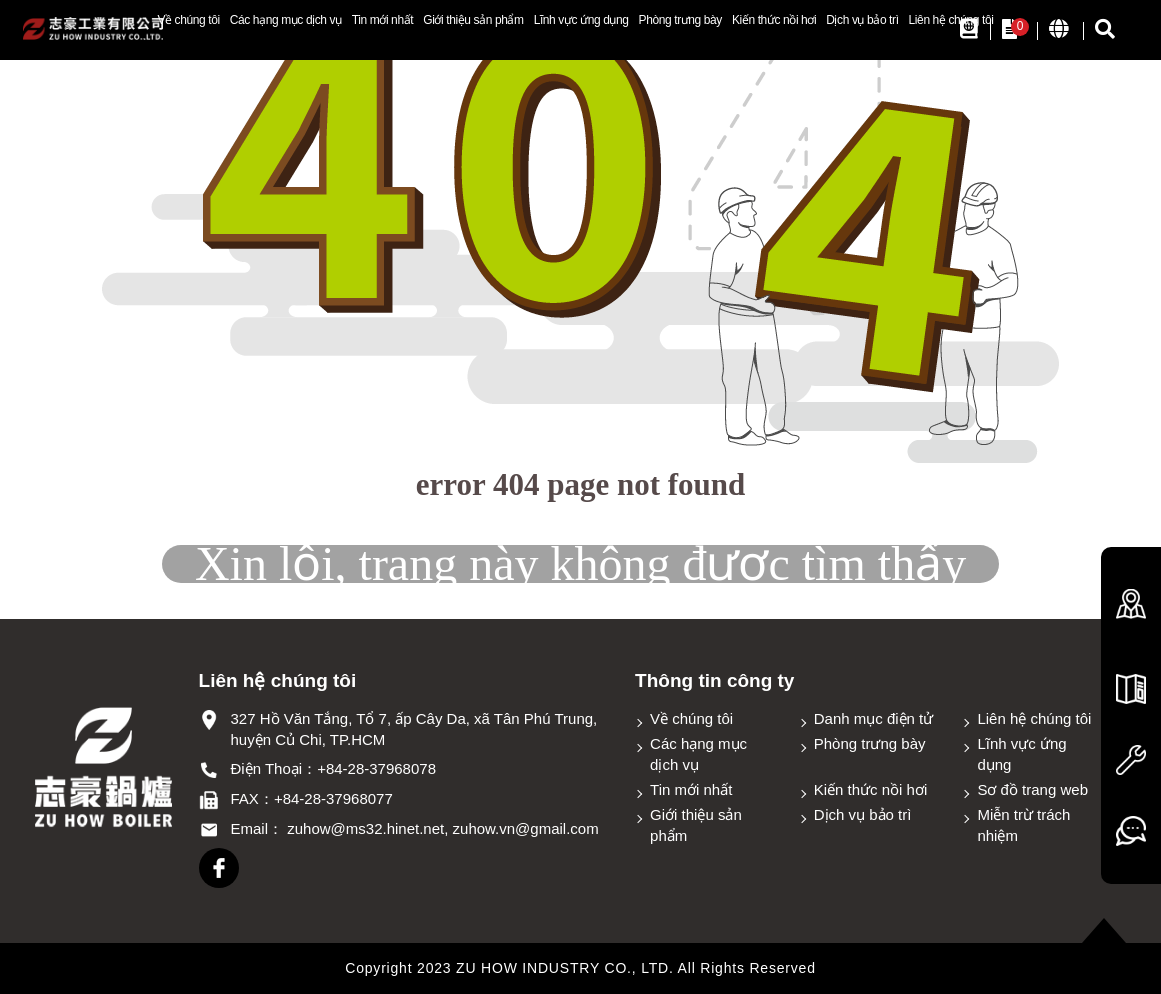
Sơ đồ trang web (1032, 789)
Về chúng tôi (188, 20)
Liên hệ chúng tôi (951, 20)
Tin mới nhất (382, 20)
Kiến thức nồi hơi (774, 20)
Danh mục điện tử (874, 718)
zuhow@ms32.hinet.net (365, 828)
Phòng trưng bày (680, 20)
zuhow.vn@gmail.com (526, 828)
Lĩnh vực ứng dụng (581, 20)
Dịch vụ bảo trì (862, 20)
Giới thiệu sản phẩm (473, 20)
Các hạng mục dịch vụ (286, 20)
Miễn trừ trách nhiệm (1023, 825)
